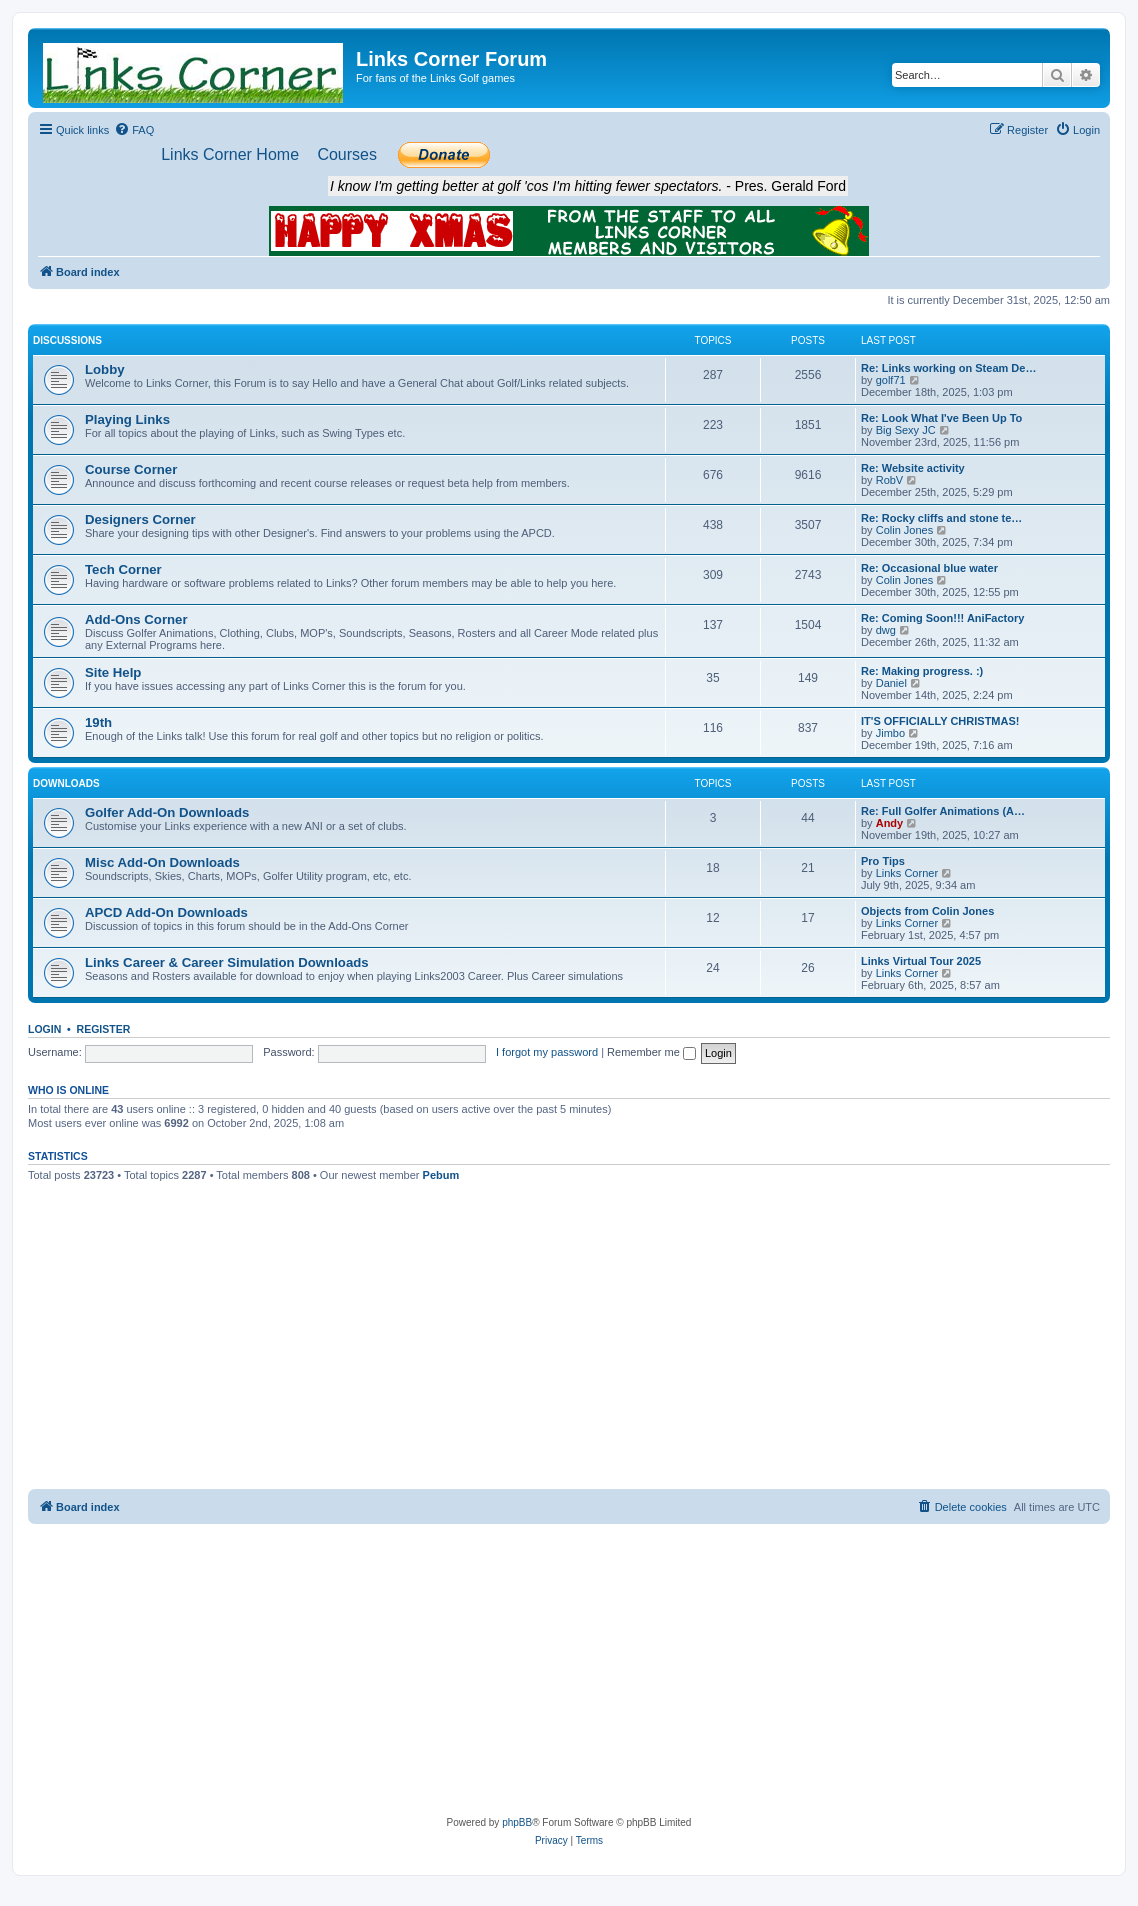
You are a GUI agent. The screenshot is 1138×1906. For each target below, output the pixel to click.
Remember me (651, 1052)
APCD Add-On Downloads (166, 912)
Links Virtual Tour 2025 (921, 961)
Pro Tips (883, 861)
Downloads (66, 783)
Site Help (113, 672)
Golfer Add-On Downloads (167, 812)
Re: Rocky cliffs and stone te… (941, 518)
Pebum (441, 1175)
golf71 (891, 380)
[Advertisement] (569, 1339)
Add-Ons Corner (136, 619)
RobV (890, 480)
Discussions (67, 340)
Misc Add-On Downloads (162, 862)
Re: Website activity (913, 468)
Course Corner (131, 469)
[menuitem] (134, 130)
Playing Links (127, 419)
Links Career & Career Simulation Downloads (227, 962)
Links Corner (907, 873)
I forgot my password (547, 1052)
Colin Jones (904, 530)
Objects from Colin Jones (927, 911)
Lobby (105, 369)
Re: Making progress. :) (922, 671)
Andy (890, 823)
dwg (886, 630)
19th (98, 722)
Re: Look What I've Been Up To (941, 418)
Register (104, 1029)
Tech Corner (123, 569)
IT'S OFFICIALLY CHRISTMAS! (940, 721)
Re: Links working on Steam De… (948, 368)
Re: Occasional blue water (929, 568)
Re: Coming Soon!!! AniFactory (942, 618)
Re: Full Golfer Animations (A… (943, 811)
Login (44, 1029)
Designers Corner (140, 519)
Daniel (891, 683)
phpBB (517, 1822)
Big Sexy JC (906, 430)
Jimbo (890, 733)
